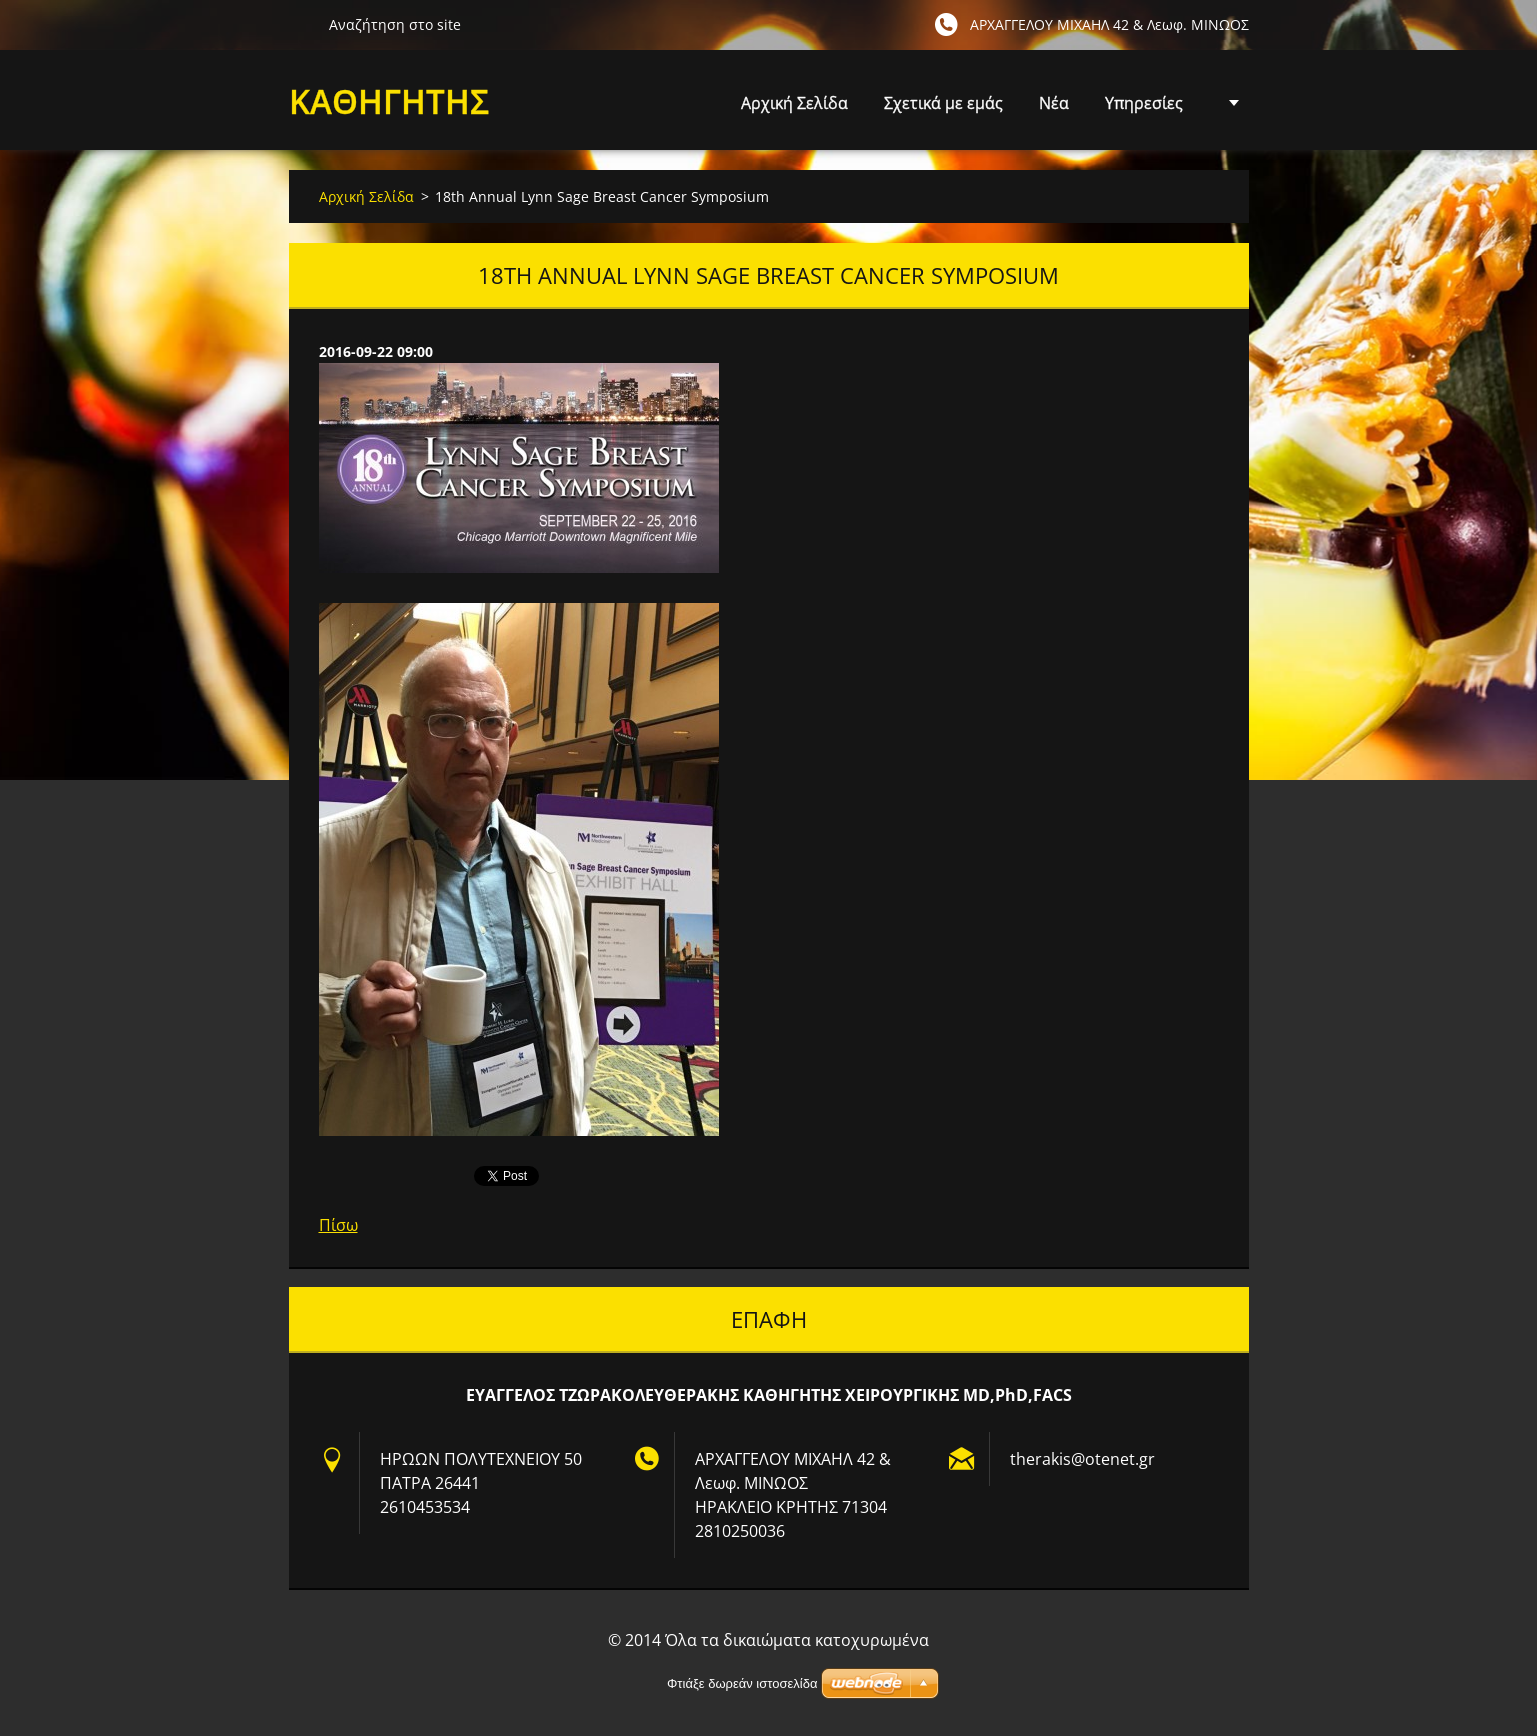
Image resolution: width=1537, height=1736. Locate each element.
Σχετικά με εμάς (943, 103)
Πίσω (338, 1225)
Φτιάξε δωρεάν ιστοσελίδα (742, 1683)
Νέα (1054, 103)
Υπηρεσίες (1144, 108)
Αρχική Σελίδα (794, 103)
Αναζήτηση (301, 24)
